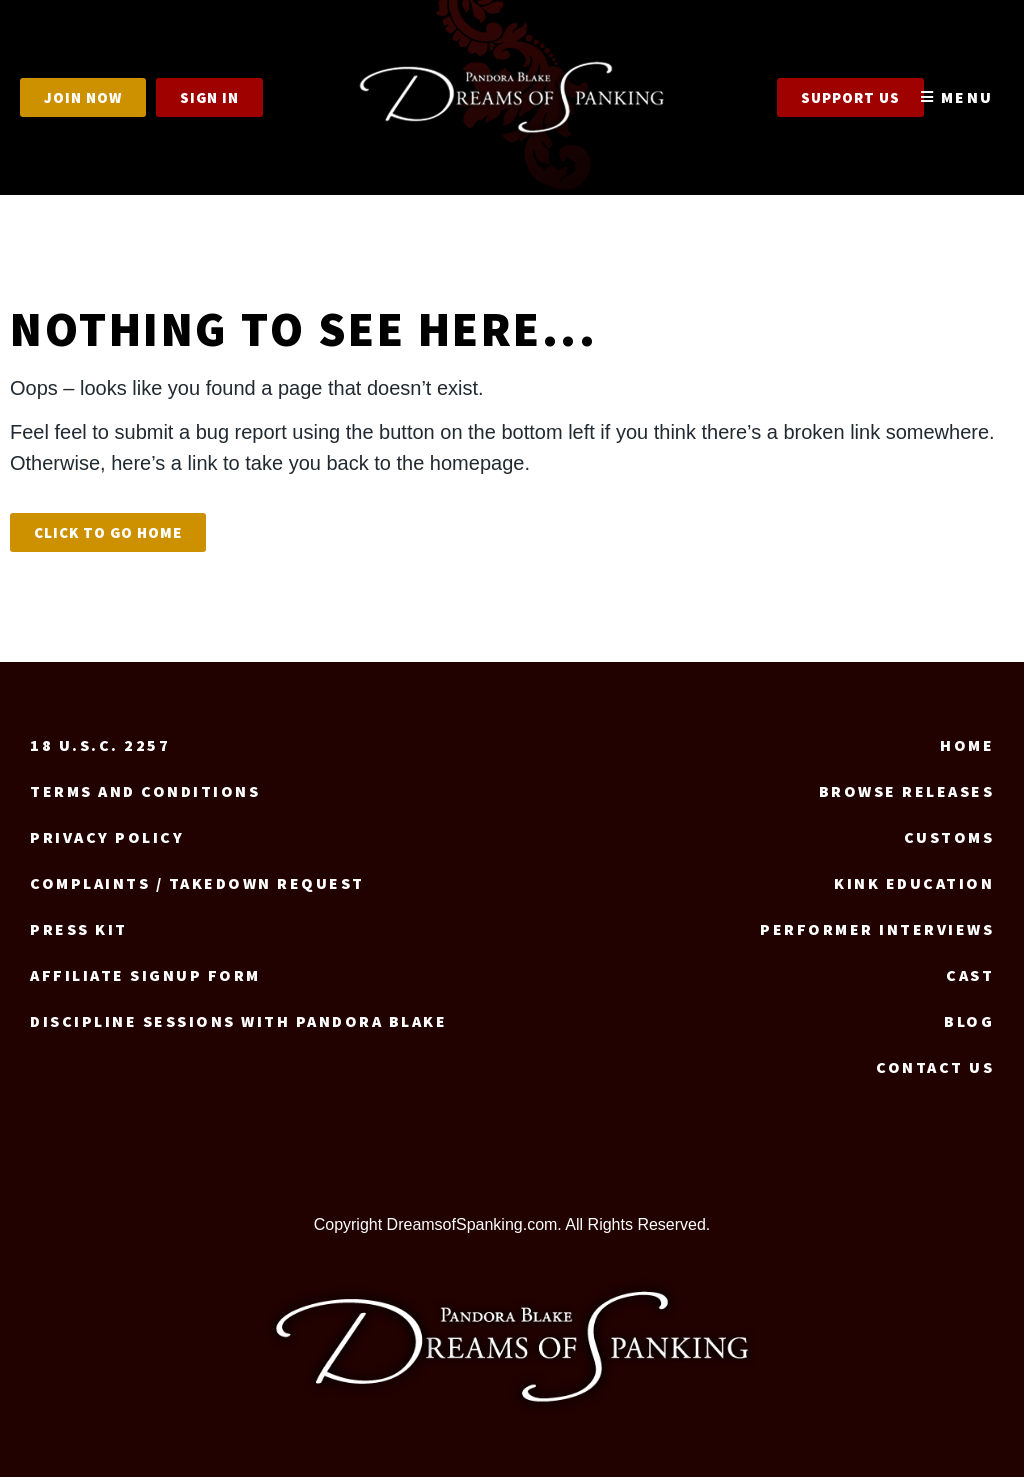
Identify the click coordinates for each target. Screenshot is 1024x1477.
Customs (949, 837)
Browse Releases (907, 791)
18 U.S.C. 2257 (100, 745)
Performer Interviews (877, 929)
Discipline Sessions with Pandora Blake (238, 1021)
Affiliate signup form (145, 975)
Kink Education (914, 883)
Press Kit (79, 929)
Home (967, 745)
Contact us (935, 1067)
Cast (970, 975)
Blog (969, 1021)
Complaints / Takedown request (197, 883)
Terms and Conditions (145, 791)
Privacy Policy (107, 837)
